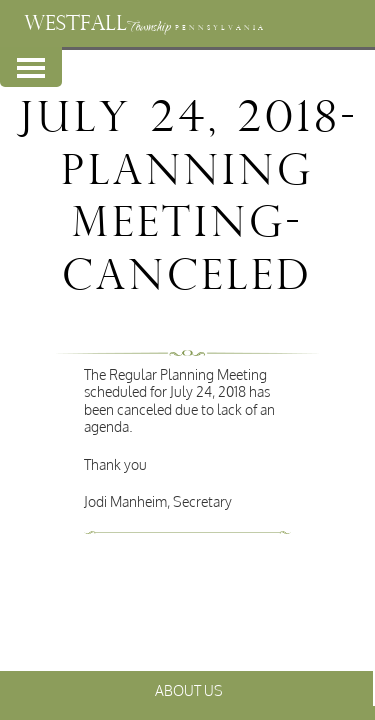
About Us (189, 690)
